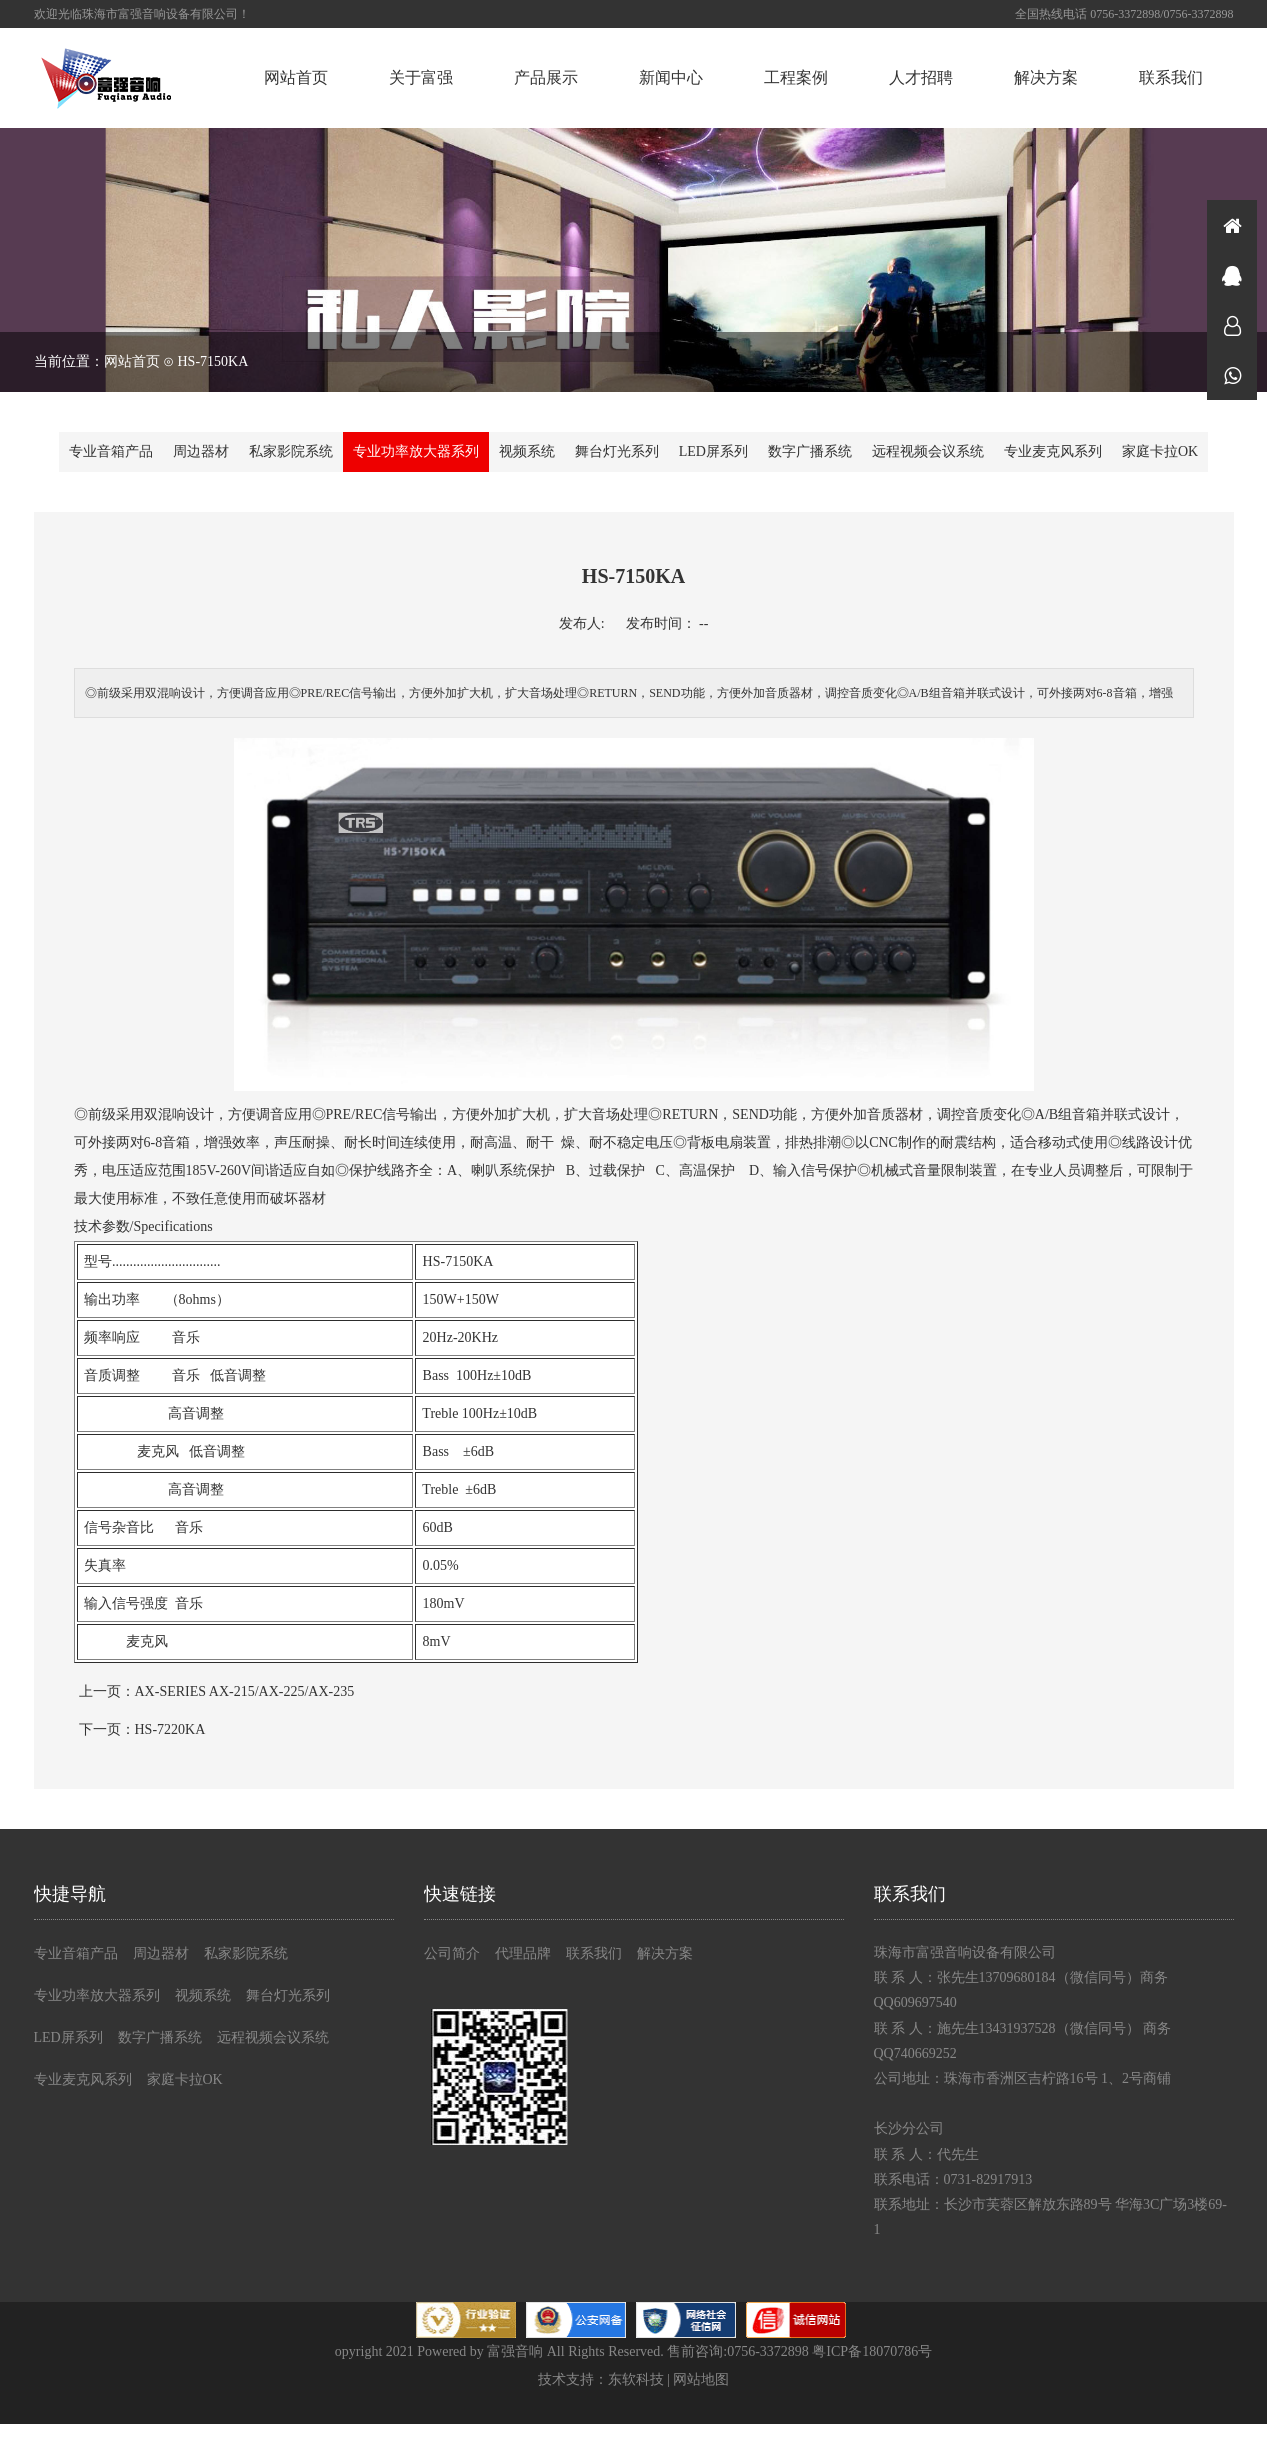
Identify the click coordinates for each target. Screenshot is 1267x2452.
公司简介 (452, 1953)
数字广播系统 (810, 451)
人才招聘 (921, 77)
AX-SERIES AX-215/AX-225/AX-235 (245, 1691)
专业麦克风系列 (1053, 451)
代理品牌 (523, 1953)
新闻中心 (671, 77)
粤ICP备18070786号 (872, 2351)
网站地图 (701, 2379)
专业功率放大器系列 (416, 451)
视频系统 (527, 451)
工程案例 (796, 77)
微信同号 (1232, 375)
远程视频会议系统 (928, 451)
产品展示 (546, 77)
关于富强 (421, 77)
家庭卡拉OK (1160, 451)
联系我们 (1171, 77)
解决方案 (1046, 77)
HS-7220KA (170, 1729)
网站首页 (296, 77)
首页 (1232, 225)
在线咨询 (1232, 275)
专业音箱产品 (111, 451)
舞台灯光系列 (617, 451)
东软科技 (636, 2379)
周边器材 (201, 451)
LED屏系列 (713, 451)
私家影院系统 (291, 451)
